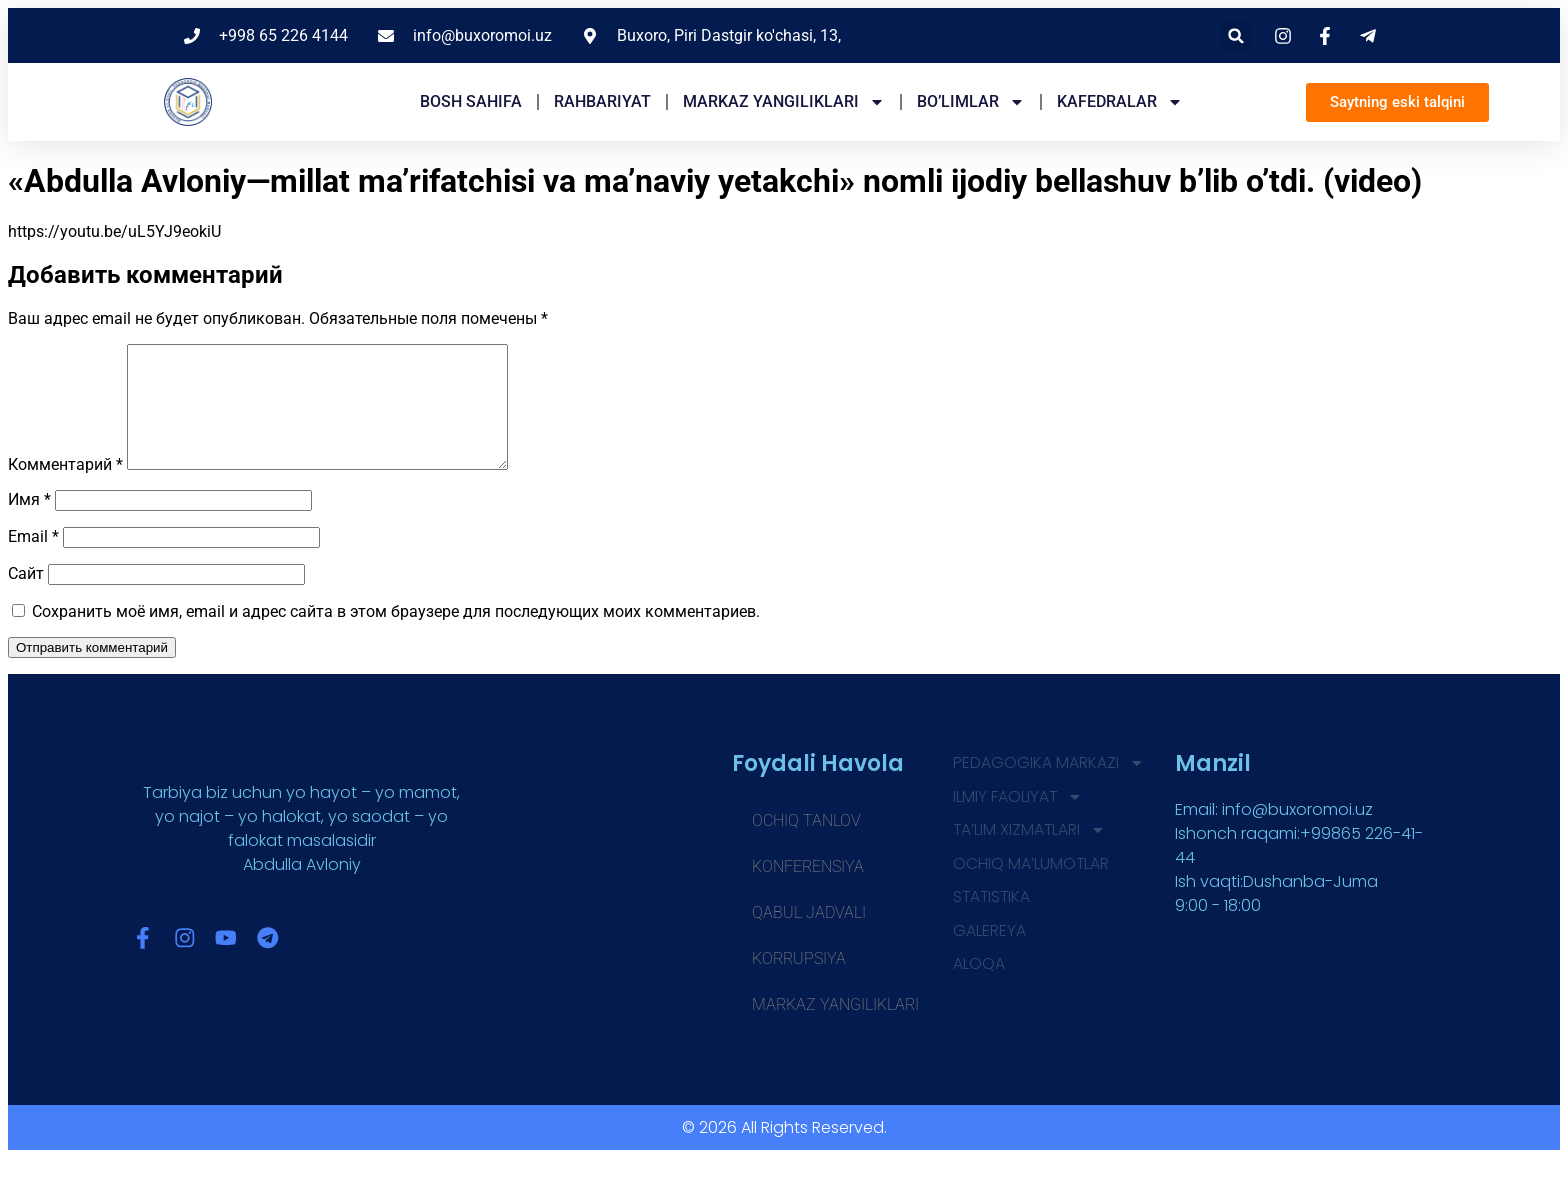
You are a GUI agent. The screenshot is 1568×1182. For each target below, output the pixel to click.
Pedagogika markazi (1049, 787)
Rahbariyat (602, 101)
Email (33, 560)
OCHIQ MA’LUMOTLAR (1031, 888)
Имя (29, 523)
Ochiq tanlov (806, 844)
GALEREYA (989, 956)
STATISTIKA (993, 922)
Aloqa (979, 990)
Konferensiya (808, 890)
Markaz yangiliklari (784, 102)
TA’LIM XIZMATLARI (1030, 855)
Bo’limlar (971, 102)
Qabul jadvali (809, 936)
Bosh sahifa (471, 101)
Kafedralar (1120, 102)
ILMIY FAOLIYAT (1018, 821)
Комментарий (65, 488)
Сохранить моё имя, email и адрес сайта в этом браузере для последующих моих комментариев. (396, 635)
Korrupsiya (799, 982)
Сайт (26, 597)
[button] (1236, 35)
